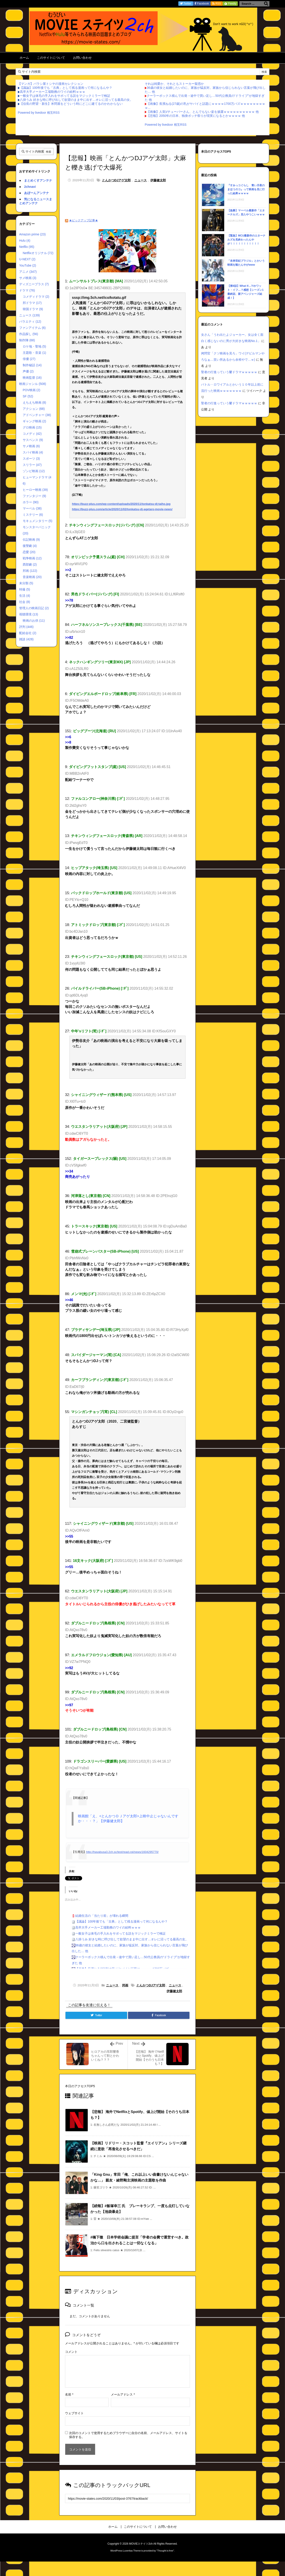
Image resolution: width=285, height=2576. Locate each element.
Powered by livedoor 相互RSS (39, 112)
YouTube (27, 265)
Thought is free (165, 2550)
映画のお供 (34, 620)
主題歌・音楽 (34, 352)
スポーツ (31, 458)
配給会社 (27, 633)
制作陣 (27, 340)
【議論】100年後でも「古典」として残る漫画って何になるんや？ (66, 87)
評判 (26, 627)
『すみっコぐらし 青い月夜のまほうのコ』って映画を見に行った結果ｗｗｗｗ (246, 189)
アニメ (28, 271)
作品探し (28, 334)
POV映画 (31, 390)
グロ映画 (32, 427)
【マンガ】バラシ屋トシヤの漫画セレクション (50, 83)
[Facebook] (159, 2015)
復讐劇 (30, 546)
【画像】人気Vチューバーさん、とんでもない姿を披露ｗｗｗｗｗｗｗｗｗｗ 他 (203, 111)
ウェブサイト (74, 2413)
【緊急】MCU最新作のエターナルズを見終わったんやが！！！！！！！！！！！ (246, 239)
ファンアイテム (32, 328)
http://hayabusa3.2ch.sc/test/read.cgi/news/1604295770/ (122, 1852)
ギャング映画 (34, 421)
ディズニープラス (34, 284)
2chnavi (30, 186)
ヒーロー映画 (35, 489)
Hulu (24, 240)
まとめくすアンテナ (38, 180)
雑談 (26, 639)
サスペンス (33, 440)
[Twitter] (96, 2015)
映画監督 (32, 377)
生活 (24, 595)
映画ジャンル (32, 384)
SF (28, 396)
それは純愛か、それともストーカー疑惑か (174, 83)
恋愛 (29, 552)
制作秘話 (32, 365)
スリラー (32, 465)
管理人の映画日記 (34, 608)
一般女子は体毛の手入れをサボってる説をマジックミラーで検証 (65, 95)
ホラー (31, 502)
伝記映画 (31, 539)
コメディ (32, 433)
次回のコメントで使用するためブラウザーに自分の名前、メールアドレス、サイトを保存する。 (128, 2435)
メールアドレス (123, 2394)
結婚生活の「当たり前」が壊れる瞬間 (101, 1915)
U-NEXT (27, 259)
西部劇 (30, 564)
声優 (28, 371)
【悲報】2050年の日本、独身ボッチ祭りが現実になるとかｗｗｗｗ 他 (196, 115)
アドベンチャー (37, 415)
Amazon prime (32, 234)
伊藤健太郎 (158, 180)
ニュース (140, 180)
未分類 (26, 583)
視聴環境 (28, 614)
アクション (34, 408)
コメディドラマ (36, 296)
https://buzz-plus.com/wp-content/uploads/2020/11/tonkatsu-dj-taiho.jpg (121, 503)
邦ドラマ (32, 303)
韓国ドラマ (33, 309)
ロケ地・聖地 (34, 346)
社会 (24, 602)
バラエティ (30, 321)
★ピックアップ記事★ (83, 220)
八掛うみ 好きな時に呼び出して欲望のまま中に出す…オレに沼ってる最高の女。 (76, 99)
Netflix (26, 247)
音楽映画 (32, 577)
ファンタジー (34, 496)
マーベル (32, 508)
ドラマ (27, 290)
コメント (71, 2352)
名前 (69, 2394)
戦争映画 (32, 558)
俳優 (29, 359)
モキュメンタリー (37, 521)
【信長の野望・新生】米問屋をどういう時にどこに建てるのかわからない (71, 103)
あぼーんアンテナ (36, 193)
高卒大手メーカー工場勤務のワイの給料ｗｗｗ (52, 91)
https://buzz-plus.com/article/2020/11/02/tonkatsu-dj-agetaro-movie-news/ (122, 509)
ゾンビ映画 (34, 471)
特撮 (24, 589)
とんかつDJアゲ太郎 (116, 180)
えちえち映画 (34, 402)
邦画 (125, 1985)
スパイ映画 (33, 452)
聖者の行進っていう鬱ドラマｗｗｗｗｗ (229, 372)
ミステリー (33, 514)
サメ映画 (27, 278)
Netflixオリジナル (38, 253)
